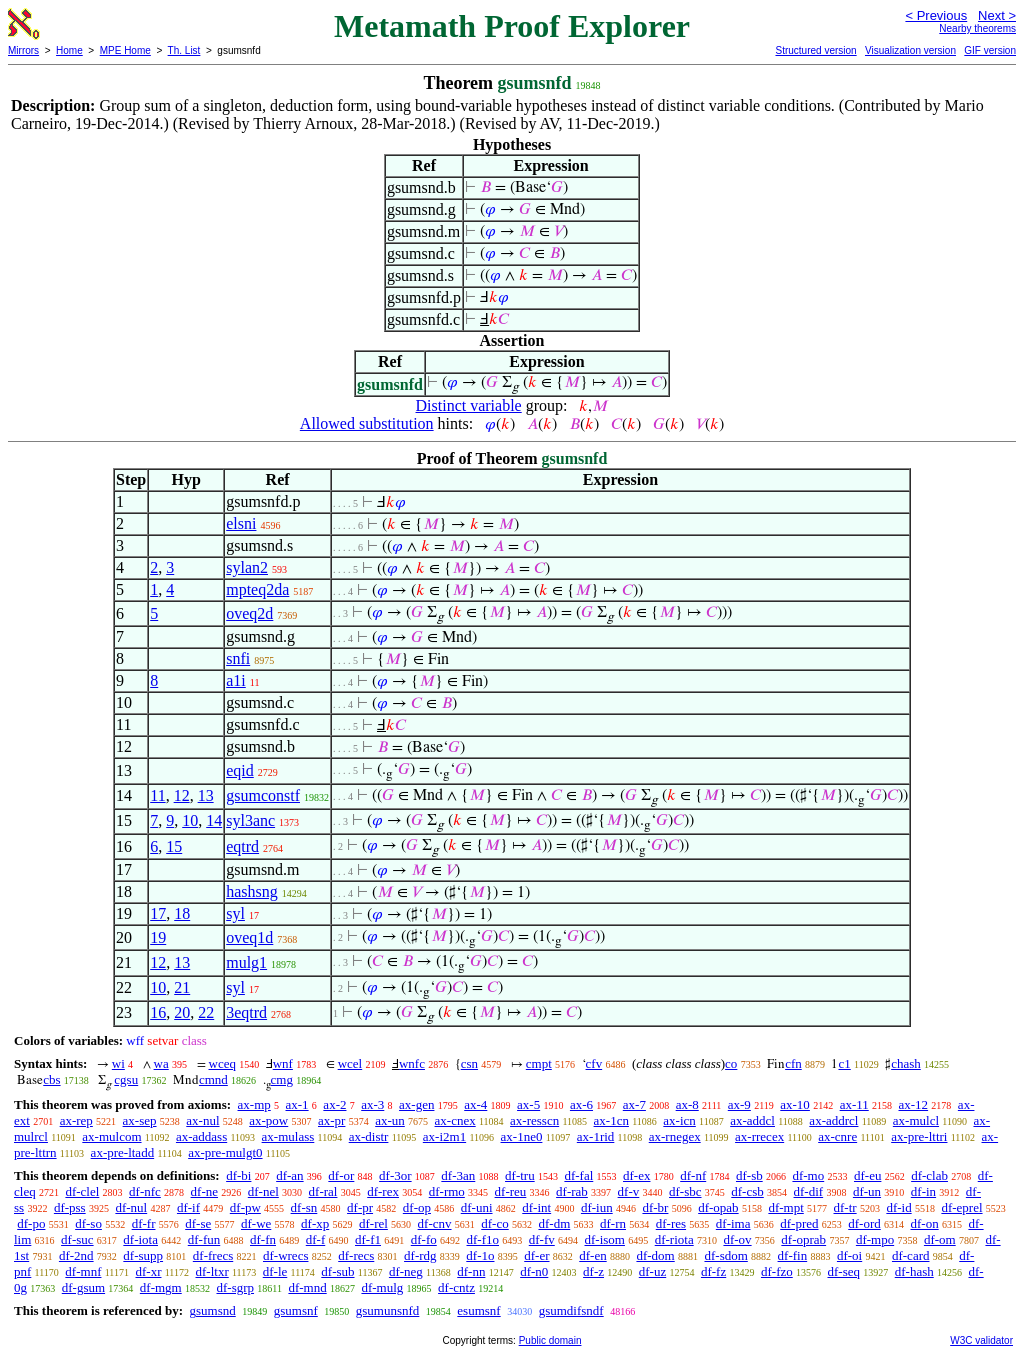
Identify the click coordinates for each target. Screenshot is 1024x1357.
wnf (283, 1063)
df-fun (204, 1239)
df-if (188, 1207)
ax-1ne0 (522, 1136)
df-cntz (456, 1287)
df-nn (471, 1271)
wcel (350, 1063)
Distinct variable (469, 405)
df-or (341, 1175)
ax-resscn (534, 1120)
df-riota (674, 1239)
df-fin (793, 1255)
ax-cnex (455, 1120)
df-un (867, 1191)
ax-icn (679, 1120)
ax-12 (914, 1104)
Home (69, 50)
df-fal (578, 1175)
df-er (536, 1255)
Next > (997, 15)
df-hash (914, 1271)
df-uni (477, 1207)
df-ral (323, 1191)
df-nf (693, 1175)
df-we (256, 1223)
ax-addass (201, 1136)
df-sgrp (235, 1287)
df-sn (304, 1207)
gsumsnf (296, 1310)
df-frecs (213, 1255)
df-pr (360, 1207)
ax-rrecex (759, 1136)
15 (174, 846)
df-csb (747, 1191)
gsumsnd (212, 1310)
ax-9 (739, 1104)
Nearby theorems (977, 28)
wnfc (412, 1063)
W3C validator (981, 1340)
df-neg (406, 1271)
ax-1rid (596, 1136)
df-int (536, 1207)
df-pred (799, 1223)
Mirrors (23, 50)
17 (158, 913)
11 (157, 795)
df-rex (383, 1191)
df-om (940, 1239)
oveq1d (249, 937)
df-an (289, 1175)
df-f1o (483, 1239)
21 (182, 987)
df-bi (238, 1175)
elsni (241, 523)
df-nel (263, 1191)
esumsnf (478, 1310)
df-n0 (534, 1271)
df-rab (572, 1191)
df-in (923, 1191)
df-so (88, 1223)
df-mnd (307, 1287)
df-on (925, 1223)
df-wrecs (285, 1255)
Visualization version (910, 50)
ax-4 (475, 1104)
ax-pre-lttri (919, 1136)
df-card (911, 1255)
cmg (282, 1079)
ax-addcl (752, 1120)
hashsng (252, 891)
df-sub (337, 1271)
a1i (236, 680)
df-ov (737, 1239)
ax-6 (581, 1104)
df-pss (70, 1207)
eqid (240, 770)
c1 (844, 1063)
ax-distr (369, 1136)
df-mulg (382, 1287)
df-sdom (725, 1255)
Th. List (184, 50)
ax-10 (795, 1104)
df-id (898, 1207)
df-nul (131, 1207)
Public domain (550, 1340)
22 (206, 1012)
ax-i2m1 (444, 1136)
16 (158, 1012)
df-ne (204, 1191)
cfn (793, 1063)
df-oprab (803, 1239)
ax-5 (528, 1104)
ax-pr (331, 1120)
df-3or (395, 1175)
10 (190, 820)
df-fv (542, 1239)
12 (182, 795)
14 (214, 820)
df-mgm (161, 1287)
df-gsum (83, 1287)
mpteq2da (257, 589)
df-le (275, 1271)
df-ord (864, 1223)
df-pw (245, 1207)
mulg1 (246, 962)
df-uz (652, 1271)
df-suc (77, 1239)
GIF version (990, 50)
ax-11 (854, 1104)
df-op (417, 1207)
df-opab (718, 1207)
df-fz (713, 1271)
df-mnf (83, 1271)
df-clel (82, 1191)
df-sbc (685, 1191)
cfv (594, 1063)
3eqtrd (246, 1012)
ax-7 (634, 1104)
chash (906, 1063)
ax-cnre (837, 1136)
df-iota (140, 1239)
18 (182, 913)
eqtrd (242, 846)
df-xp (315, 1223)
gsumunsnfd (388, 1310)
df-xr (148, 1271)
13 (206, 795)
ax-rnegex (675, 1136)
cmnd (213, 1079)
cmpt (539, 1063)
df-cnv (435, 1223)
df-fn (263, 1239)
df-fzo (777, 1271)
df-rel (373, 1223)
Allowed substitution (367, 423)
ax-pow (268, 1120)
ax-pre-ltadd (123, 1152)
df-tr (845, 1207)
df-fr (144, 1223)
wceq (222, 1063)
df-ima (733, 1223)
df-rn (613, 1223)
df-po (31, 1223)
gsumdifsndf (571, 1310)
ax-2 (334, 1104)
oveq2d (249, 613)
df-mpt (785, 1207)
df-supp (143, 1255)
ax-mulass (288, 1136)
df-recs (356, 1255)
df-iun (597, 1207)
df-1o (480, 1255)
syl (235, 913)
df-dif (809, 1191)
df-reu (511, 1191)
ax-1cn (611, 1120)
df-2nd (76, 1255)
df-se (198, 1223)
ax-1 (297, 1104)
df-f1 (368, 1239)
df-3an (458, 1175)
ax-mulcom (111, 1136)
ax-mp (254, 1104)
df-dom (655, 1255)
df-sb (749, 1175)
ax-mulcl (916, 1120)
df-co (494, 1223)
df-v (629, 1191)
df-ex (636, 1175)
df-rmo (447, 1191)
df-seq (843, 1271)
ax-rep (76, 1120)
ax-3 (372, 1104)
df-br (655, 1207)
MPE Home (125, 50)
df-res (671, 1223)
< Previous (936, 15)
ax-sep (140, 1120)
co (731, 1063)
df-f (316, 1239)
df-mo (808, 1175)
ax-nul (202, 1120)
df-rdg (420, 1255)
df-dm (554, 1223)
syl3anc (250, 820)
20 (182, 1012)
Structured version (815, 50)
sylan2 (247, 567)
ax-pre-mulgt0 (225, 1152)
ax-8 (687, 1104)
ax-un (390, 1120)
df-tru (520, 1175)
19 (158, 937)
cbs (51, 1079)
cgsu (126, 1079)
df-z (593, 1271)
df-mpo (875, 1239)
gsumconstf (263, 795)
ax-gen (416, 1104)
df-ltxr (212, 1271)
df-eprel (961, 1207)
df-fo (424, 1239)
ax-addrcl (833, 1120)
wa (161, 1063)
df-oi (849, 1255)
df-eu (867, 1175)
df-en (592, 1255)
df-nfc (145, 1191)
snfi (238, 658)
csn (469, 1063)
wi (118, 1063)
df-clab (929, 1175)
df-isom (605, 1239)
